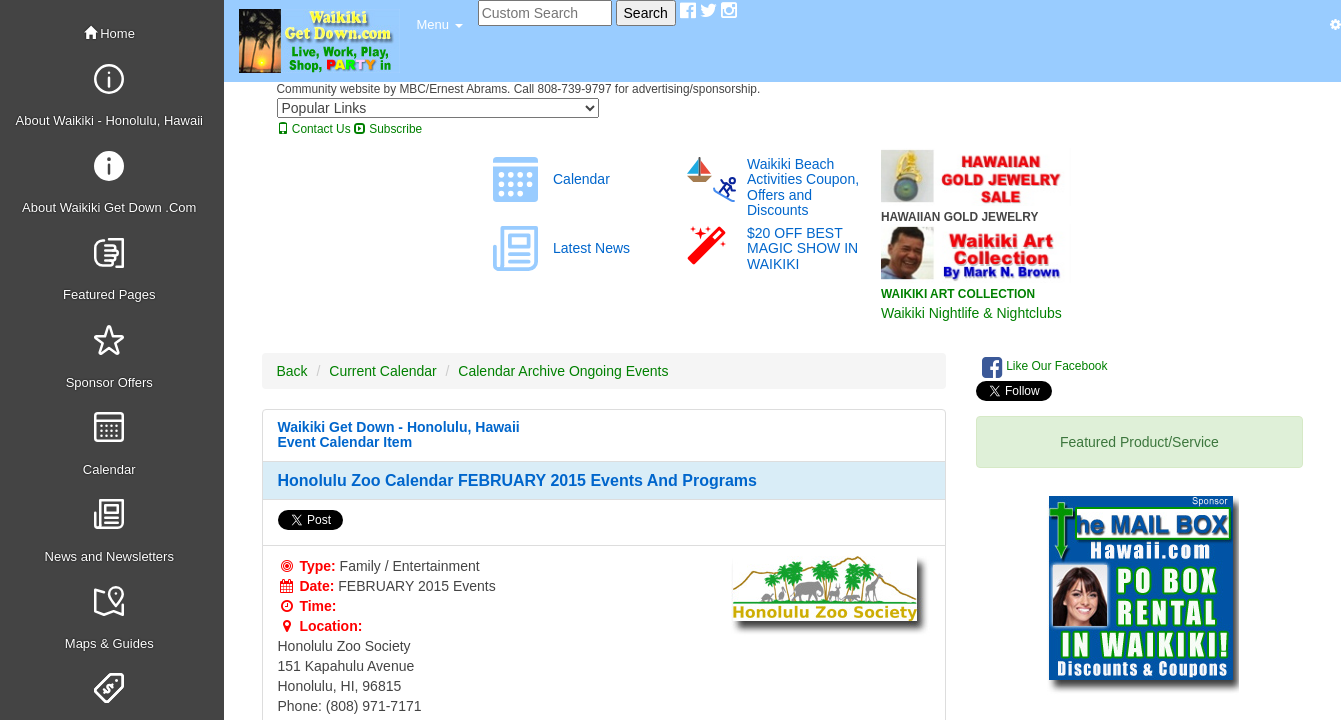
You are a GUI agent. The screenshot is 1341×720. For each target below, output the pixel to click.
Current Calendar (382, 371)
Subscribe (388, 129)
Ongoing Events (619, 371)
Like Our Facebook (1045, 367)
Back (292, 371)
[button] (440, 25)
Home (109, 33)
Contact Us (314, 129)
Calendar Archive (511, 371)
